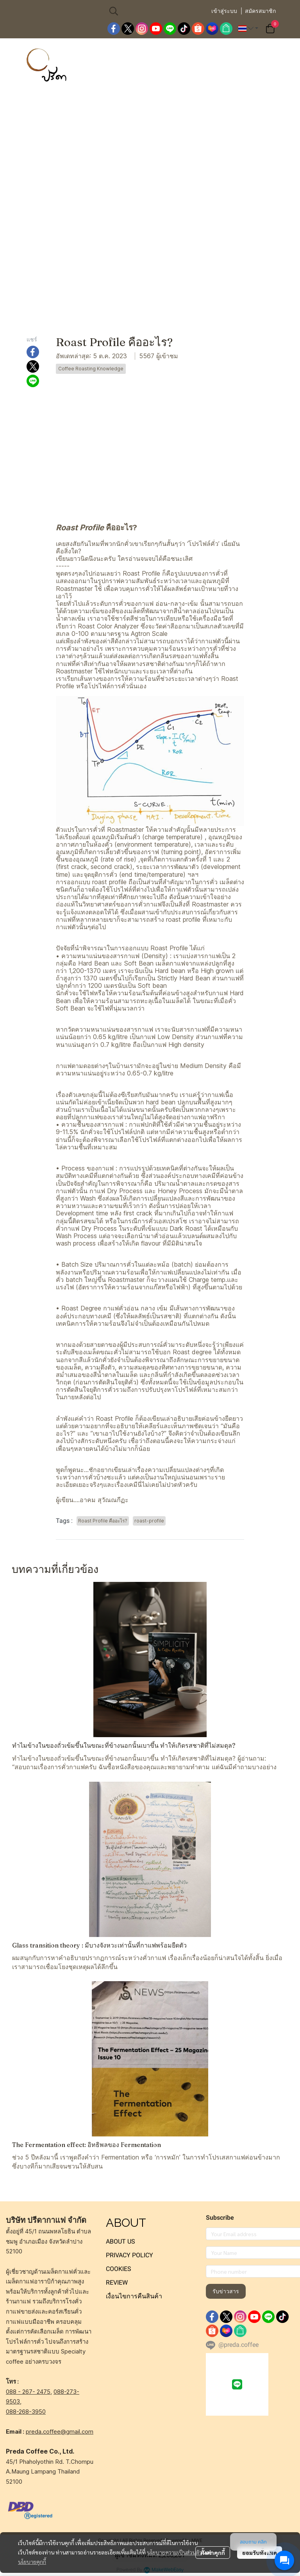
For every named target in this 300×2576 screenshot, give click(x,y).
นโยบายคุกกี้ (32, 2561)
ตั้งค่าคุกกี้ (212, 2552)
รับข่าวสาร (225, 2291)
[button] (156, 11)
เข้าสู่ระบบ (224, 11)
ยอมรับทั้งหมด (259, 2552)
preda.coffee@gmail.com (59, 2431)
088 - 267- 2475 (28, 2391)
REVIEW (117, 2282)
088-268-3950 (26, 2411)
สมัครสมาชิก (260, 11)
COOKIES (118, 2269)
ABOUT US (120, 2241)
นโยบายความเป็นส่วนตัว (174, 2552)
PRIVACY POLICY (129, 2255)
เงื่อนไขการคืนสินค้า (134, 2296)
